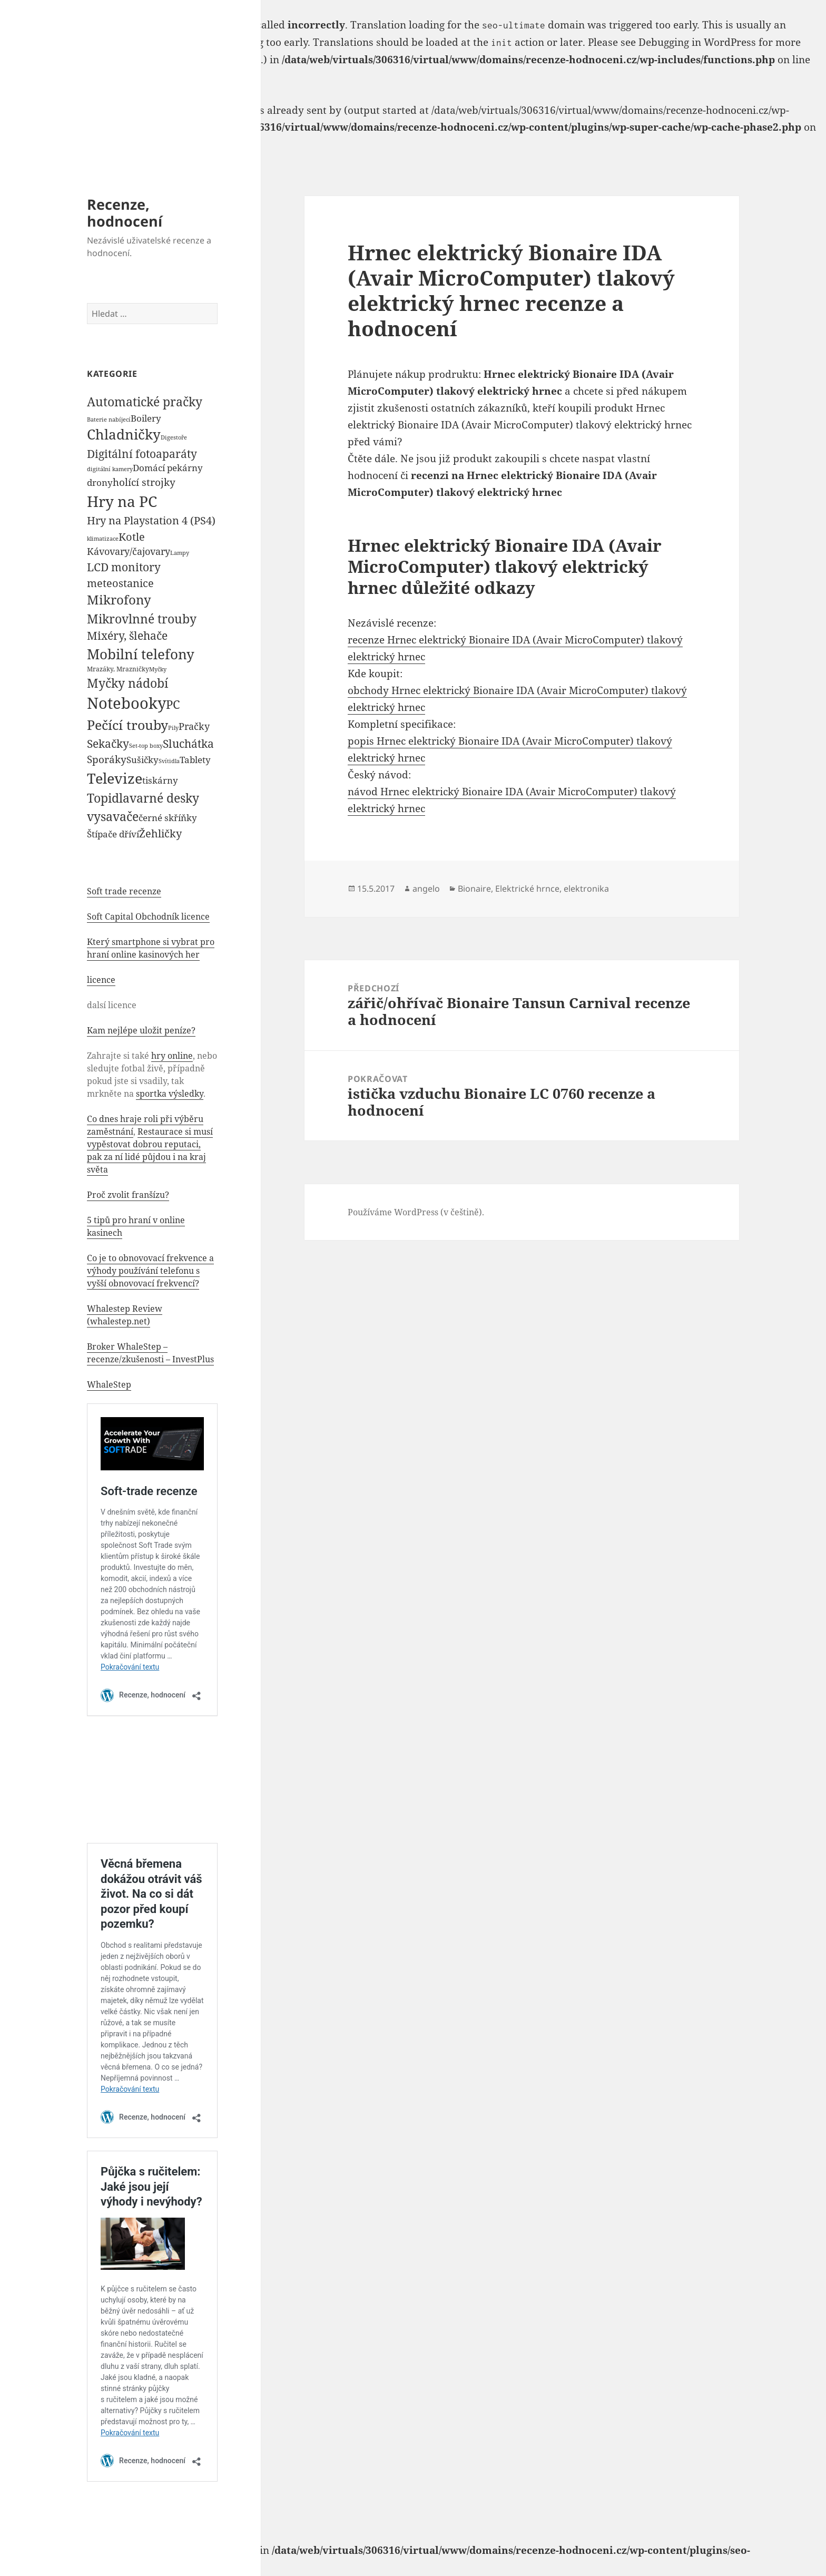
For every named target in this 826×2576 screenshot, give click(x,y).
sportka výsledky (169, 1093)
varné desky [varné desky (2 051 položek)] (164, 797)
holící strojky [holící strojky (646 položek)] (144, 482)
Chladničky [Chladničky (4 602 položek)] (124, 434)
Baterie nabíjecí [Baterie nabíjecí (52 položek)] (109, 419)
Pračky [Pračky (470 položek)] (194, 726)
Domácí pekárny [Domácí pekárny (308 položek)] (168, 468)
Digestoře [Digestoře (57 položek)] (174, 437)
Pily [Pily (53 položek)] (173, 727)
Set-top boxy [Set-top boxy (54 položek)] (146, 745)
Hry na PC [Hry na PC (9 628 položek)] (122, 501)
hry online (172, 1055)
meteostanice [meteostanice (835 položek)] (120, 583)
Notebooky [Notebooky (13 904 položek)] (126, 703)
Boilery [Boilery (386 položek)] (146, 418)
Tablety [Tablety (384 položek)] (195, 759)
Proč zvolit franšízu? (128, 1195)
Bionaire (474, 888)
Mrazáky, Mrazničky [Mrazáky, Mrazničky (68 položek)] (118, 669)
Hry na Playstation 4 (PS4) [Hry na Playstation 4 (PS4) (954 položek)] (151, 520)
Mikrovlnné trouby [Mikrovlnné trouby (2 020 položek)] (141, 618)
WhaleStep (109, 1384)
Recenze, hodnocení (124, 212)
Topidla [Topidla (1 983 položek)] (108, 798)
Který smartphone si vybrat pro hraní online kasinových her (150, 948)
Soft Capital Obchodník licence (148, 916)
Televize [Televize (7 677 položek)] (114, 778)
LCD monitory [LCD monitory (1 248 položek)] (124, 566)
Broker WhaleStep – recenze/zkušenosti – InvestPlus (150, 1353)
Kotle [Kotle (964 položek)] (132, 536)
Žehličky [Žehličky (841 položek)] (160, 833)
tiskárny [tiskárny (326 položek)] (160, 780)
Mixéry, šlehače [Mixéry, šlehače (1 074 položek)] (127, 635)
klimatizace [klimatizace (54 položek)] (103, 538)
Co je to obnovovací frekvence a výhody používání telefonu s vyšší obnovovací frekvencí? (150, 1270)
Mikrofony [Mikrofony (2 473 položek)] (119, 599)
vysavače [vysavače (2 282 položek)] (113, 816)
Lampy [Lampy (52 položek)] (179, 553)
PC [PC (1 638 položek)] (173, 704)
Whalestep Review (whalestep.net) (124, 1315)
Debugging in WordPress (697, 42)
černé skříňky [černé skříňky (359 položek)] (168, 818)
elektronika (586, 888)
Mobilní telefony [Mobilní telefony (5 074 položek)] (140, 654)
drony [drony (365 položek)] (100, 482)
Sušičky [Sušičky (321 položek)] (142, 760)
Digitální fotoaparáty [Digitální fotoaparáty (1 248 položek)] (142, 453)
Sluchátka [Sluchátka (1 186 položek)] (188, 743)
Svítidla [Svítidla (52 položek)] (169, 761)
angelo (426, 888)
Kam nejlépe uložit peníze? (141, 1030)
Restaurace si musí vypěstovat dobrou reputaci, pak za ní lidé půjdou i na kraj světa (150, 1150)
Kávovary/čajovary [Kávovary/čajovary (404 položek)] (128, 551)
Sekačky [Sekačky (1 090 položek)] (108, 743)
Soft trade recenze (124, 891)
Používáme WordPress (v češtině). (416, 1212)
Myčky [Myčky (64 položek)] (157, 669)
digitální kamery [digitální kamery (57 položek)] (110, 469)
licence (101, 979)
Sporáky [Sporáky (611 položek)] (106, 759)
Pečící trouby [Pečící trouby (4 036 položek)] (127, 725)
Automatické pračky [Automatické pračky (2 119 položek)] (144, 401)
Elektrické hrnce (527, 888)
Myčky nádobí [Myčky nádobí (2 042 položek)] (127, 683)
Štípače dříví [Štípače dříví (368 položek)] (113, 834)
